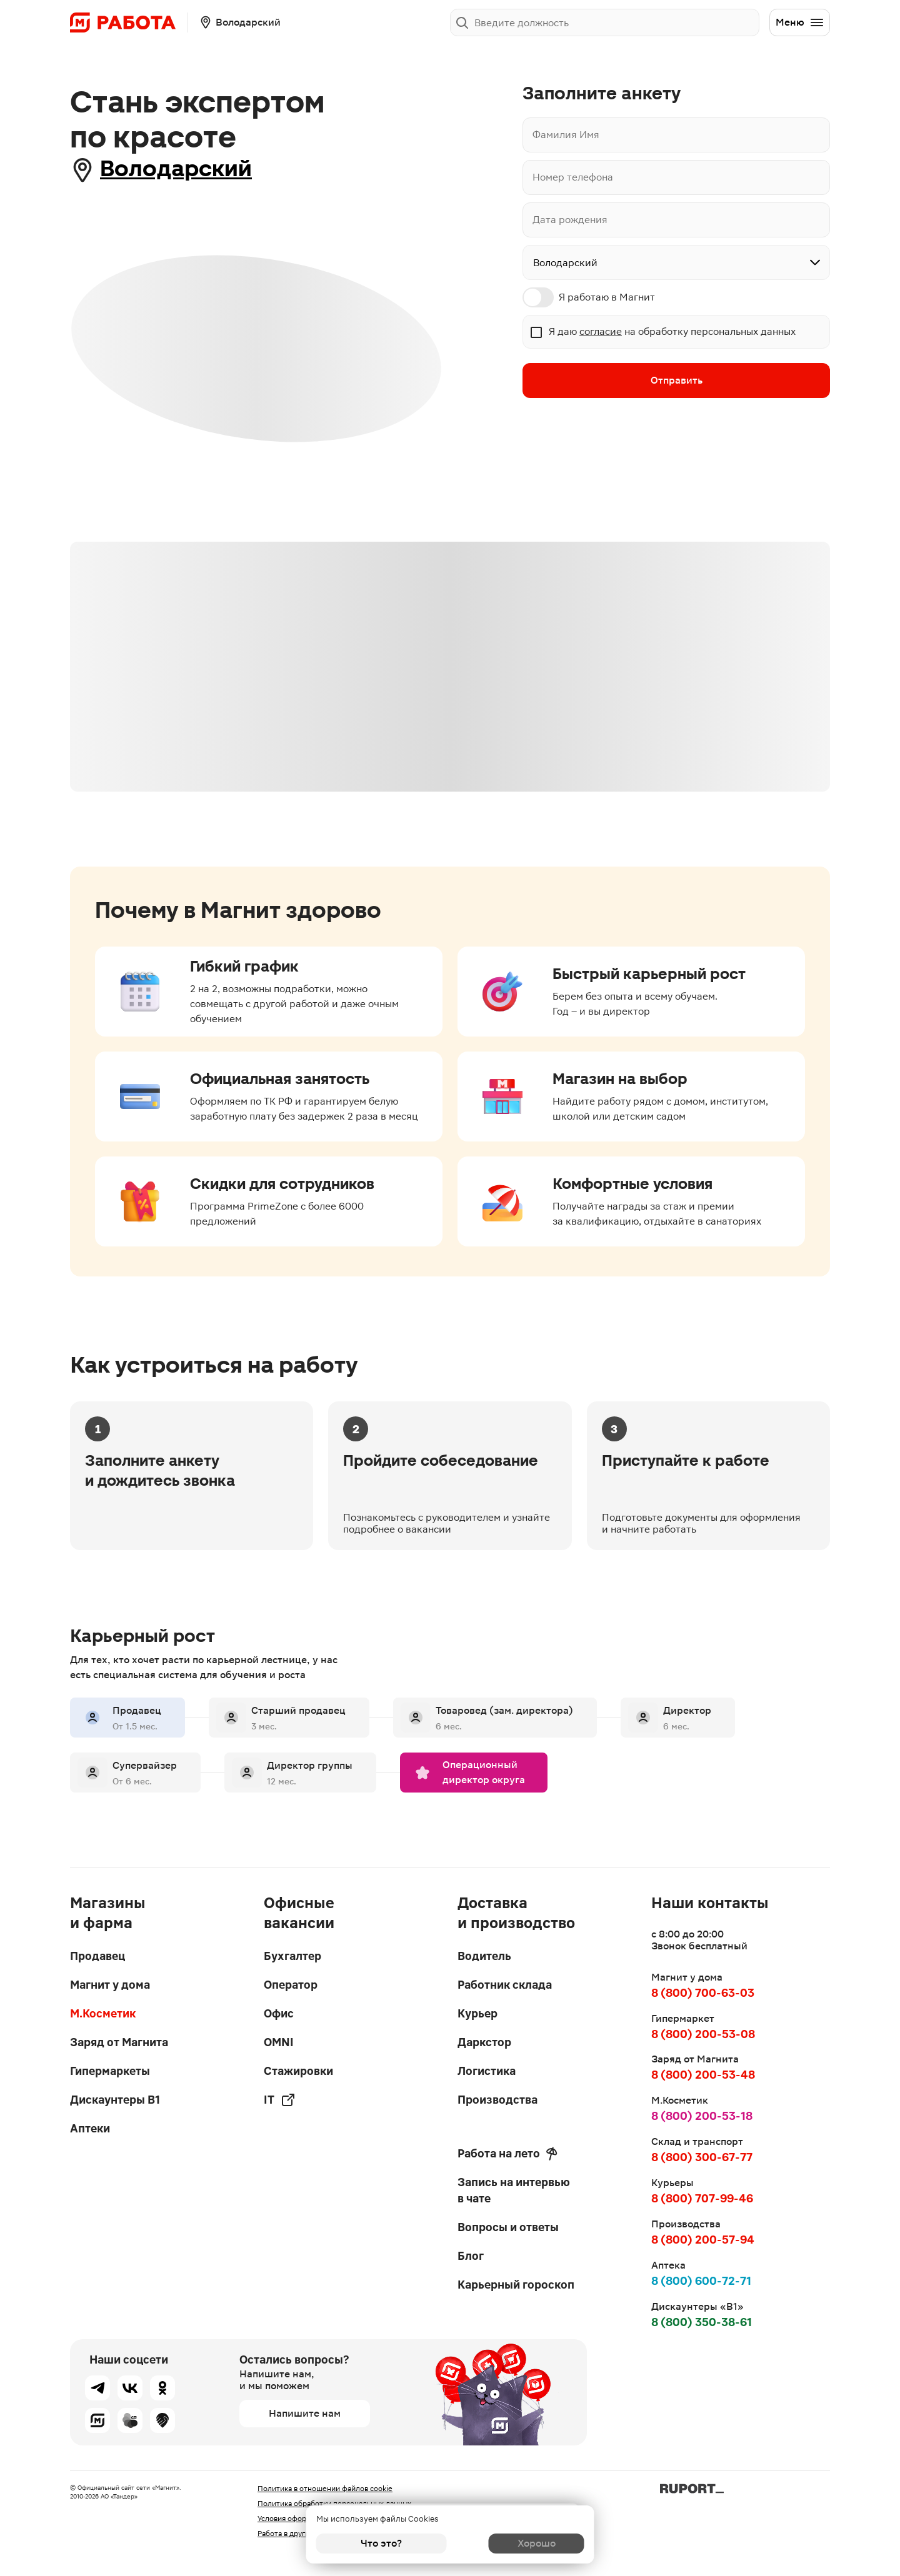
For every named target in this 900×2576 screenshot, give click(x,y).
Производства (498, 2099)
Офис (279, 2013)
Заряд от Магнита (119, 2042)
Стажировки (298, 2070)
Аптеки (90, 2128)
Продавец (97, 1955)
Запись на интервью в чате (514, 2190)
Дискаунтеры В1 (115, 2099)
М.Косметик (103, 2013)
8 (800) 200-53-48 (703, 2074)
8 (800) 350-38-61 (701, 2322)
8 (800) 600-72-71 (701, 2280)
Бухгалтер (292, 1955)
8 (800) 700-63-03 (702, 1992)
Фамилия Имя (565, 135)
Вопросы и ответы (508, 2227)
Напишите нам (305, 2413)
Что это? (381, 2543)
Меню (800, 22)
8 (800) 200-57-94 (702, 2239)
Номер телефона (572, 177)
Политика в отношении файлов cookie (325, 2488)
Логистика (487, 2070)
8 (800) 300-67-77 (701, 2157)
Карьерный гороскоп (516, 2284)
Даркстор (484, 2042)
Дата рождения (570, 220)
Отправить (676, 381)
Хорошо (519, 2543)
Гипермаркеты (110, 2070)
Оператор (291, 1984)
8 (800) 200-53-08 (703, 2034)
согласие (600, 331)
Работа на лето (508, 2154)
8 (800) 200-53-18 (701, 2115)
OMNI (279, 2042)
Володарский (184, 169)
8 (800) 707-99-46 (702, 2198)
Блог (471, 2255)
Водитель (484, 1955)
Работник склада (505, 1984)
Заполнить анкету (708, 22)
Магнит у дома (110, 1984)
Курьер (478, 2013)
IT (280, 2099)
